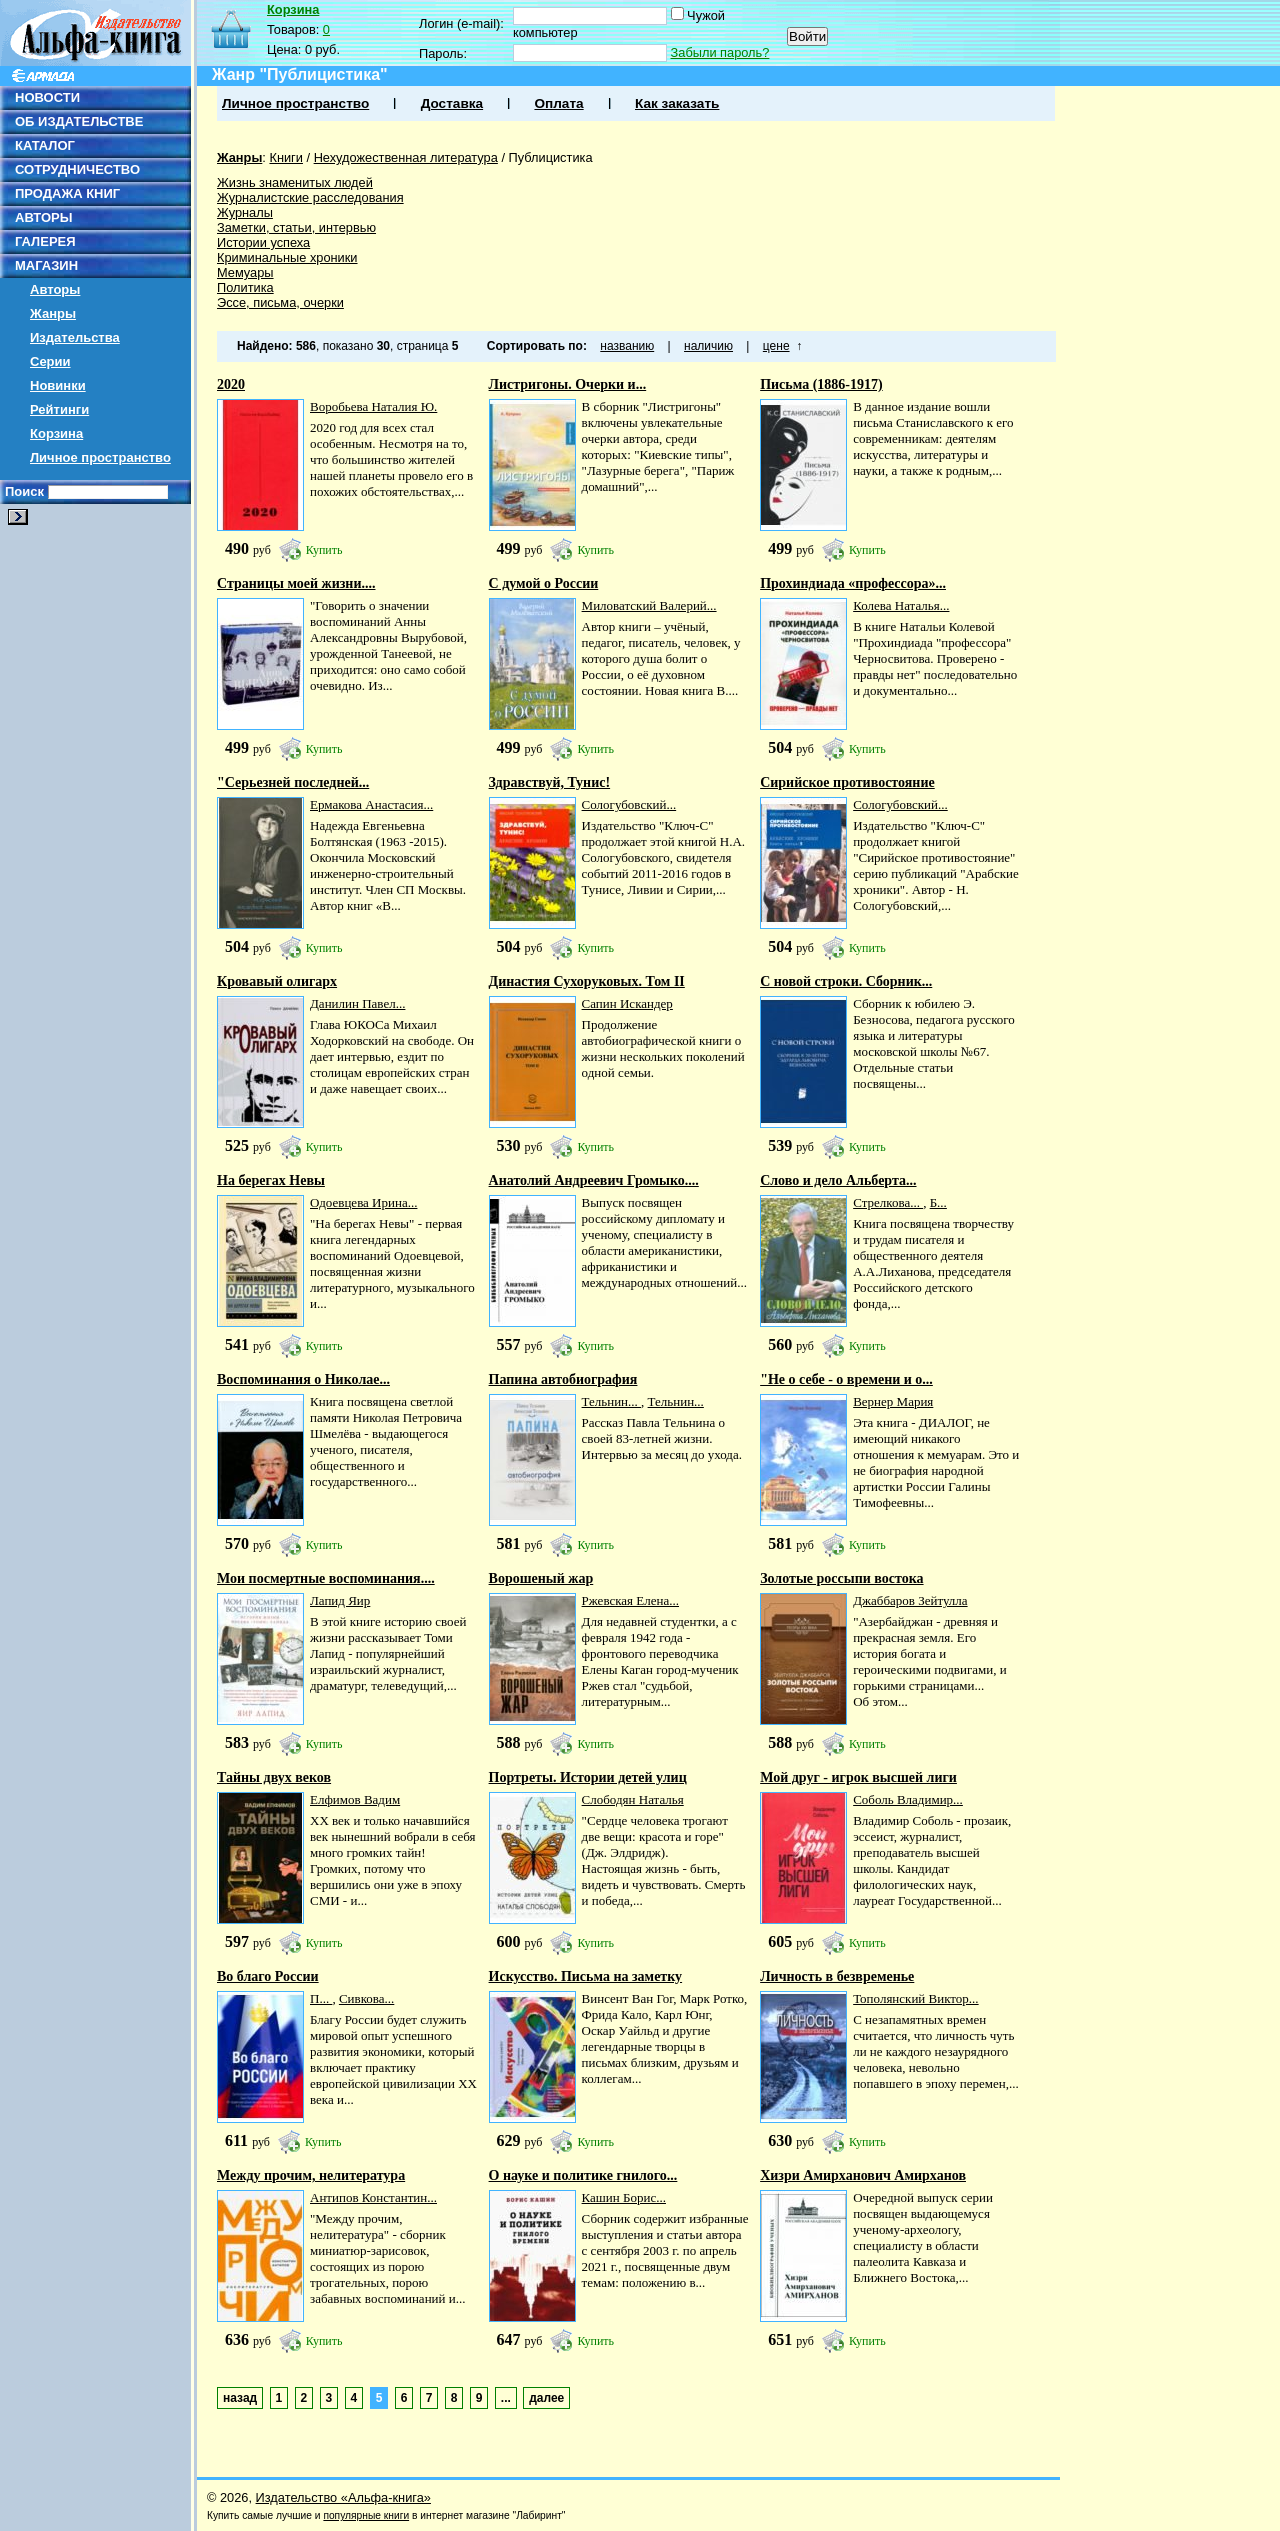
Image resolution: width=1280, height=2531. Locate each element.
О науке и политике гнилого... (583, 2175)
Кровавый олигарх (277, 981)
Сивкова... (366, 1998)
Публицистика (551, 157)
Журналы (245, 212)
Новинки (58, 385)
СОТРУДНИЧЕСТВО (77, 169)
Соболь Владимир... (908, 1799)
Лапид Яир (340, 1600)
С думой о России (544, 583)
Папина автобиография (563, 1379)
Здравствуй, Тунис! (550, 782)
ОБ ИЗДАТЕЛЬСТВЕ (79, 121)
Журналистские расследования (310, 197)
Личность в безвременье (837, 1976)
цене (776, 346)
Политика (245, 287)
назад (240, 2398)
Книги (286, 157)
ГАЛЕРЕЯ (45, 241)
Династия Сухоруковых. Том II (587, 981)
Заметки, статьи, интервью (296, 227)
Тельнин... (612, 1401)
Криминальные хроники (287, 257)
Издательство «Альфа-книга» (343, 2497)
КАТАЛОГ (45, 145)
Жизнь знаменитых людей (295, 182)
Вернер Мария (893, 1401)
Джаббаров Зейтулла (910, 1600)
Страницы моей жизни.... (296, 583)
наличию (708, 346)
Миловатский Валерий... (649, 605)
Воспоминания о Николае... (303, 1379)
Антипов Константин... (373, 2197)
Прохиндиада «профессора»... (853, 583)
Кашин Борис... (624, 2197)
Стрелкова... (888, 1202)
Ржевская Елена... (630, 1600)
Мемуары (245, 272)
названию (627, 346)
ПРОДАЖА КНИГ (67, 193)
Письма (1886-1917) (821, 384)
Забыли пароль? (720, 52)
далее (546, 2398)
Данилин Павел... (357, 1003)
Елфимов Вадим (355, 1799)
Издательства (75, 337)
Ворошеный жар (541, 1578)
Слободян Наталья (633, 1799)
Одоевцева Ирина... (363, 1202)
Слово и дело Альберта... (838, 1180)
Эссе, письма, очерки (280, 302)
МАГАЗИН (46, 265)
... (506, 2398)
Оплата (558, 103)
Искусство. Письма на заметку (586, 1976)
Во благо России (268, 1976)
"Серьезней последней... (293, 782)
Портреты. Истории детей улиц (588, 1777)
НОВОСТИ (47, 97)
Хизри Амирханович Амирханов (863, 2175)
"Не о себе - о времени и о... (846, 1379)
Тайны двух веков (274, 1777)
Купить (324, 550)
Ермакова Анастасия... (371, 804)
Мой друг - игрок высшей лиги (858, 1777)
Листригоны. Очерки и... (568, 384)
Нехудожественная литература (406, 157)
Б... (938, 1202)
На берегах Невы (271, 1180)
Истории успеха (263, 242)
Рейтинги (59, 409)
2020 (231, 384)
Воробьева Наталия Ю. (373, 406)
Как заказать (677, 103)
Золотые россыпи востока (841, 1578)
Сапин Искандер (627, 1003)
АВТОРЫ (43, 217)
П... (321, 1998)
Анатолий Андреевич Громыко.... (594, 1180)
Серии (50, 361)
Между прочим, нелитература (311, 2175)
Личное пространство (100, 457)
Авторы (55, 289)
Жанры (53, 313)
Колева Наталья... (901, 605)
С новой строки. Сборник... (846, 981)
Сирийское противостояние (847, 782)
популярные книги (366, 2515)
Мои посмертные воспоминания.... (326, 1578)
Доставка (452, 103)
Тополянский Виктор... (915, 1998)
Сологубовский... (629, 804)
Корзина (56, 433)
